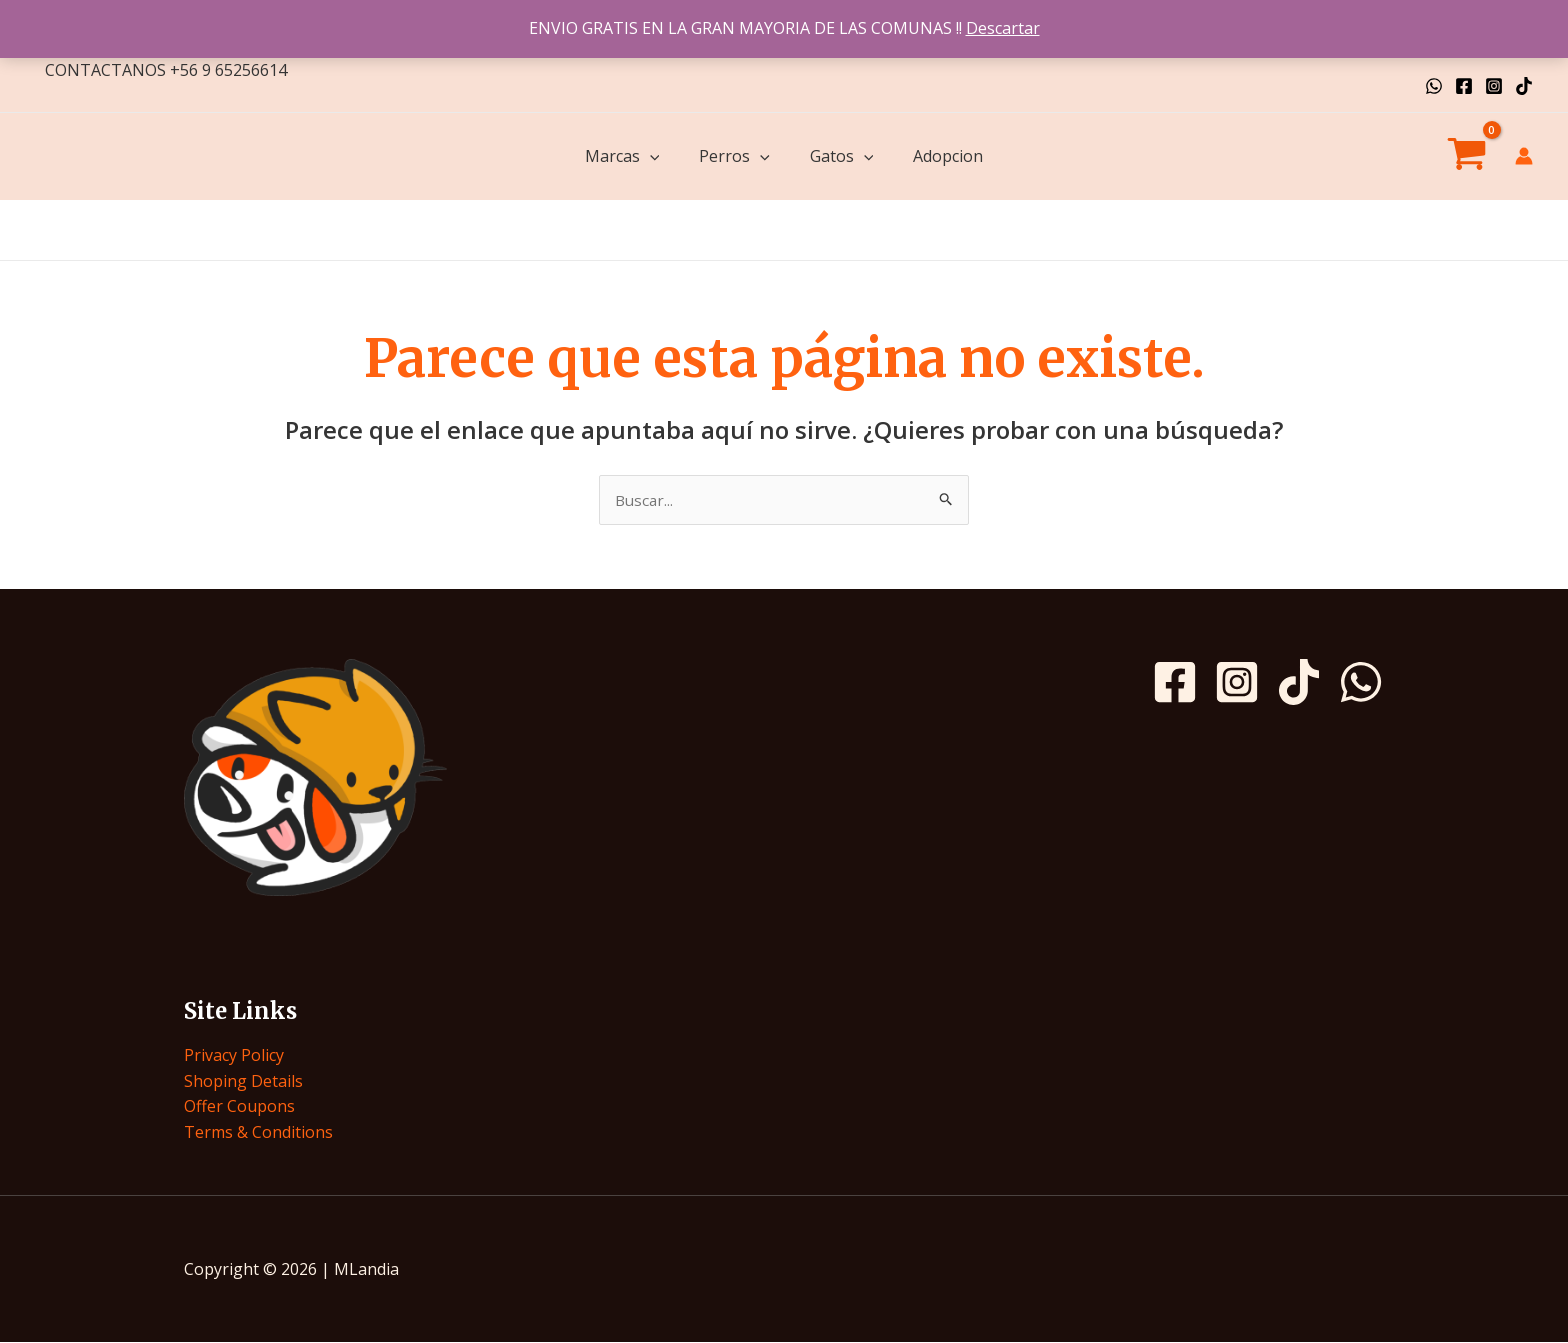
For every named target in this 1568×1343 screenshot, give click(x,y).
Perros (734, 156)
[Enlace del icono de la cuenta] (1524, 156)
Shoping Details (243, 1082)
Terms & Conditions (258, 1133)
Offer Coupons (239, 1107)
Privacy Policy (234, 1056)
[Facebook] (1464, 86)
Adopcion (948, 156)
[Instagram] (1494, 86)
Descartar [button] (1003, 28)
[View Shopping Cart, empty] (1466, 157)
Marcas (622, 156)
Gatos (842, 156)
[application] (650, 156)
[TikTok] (1524, 86)
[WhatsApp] (1434, 86)
